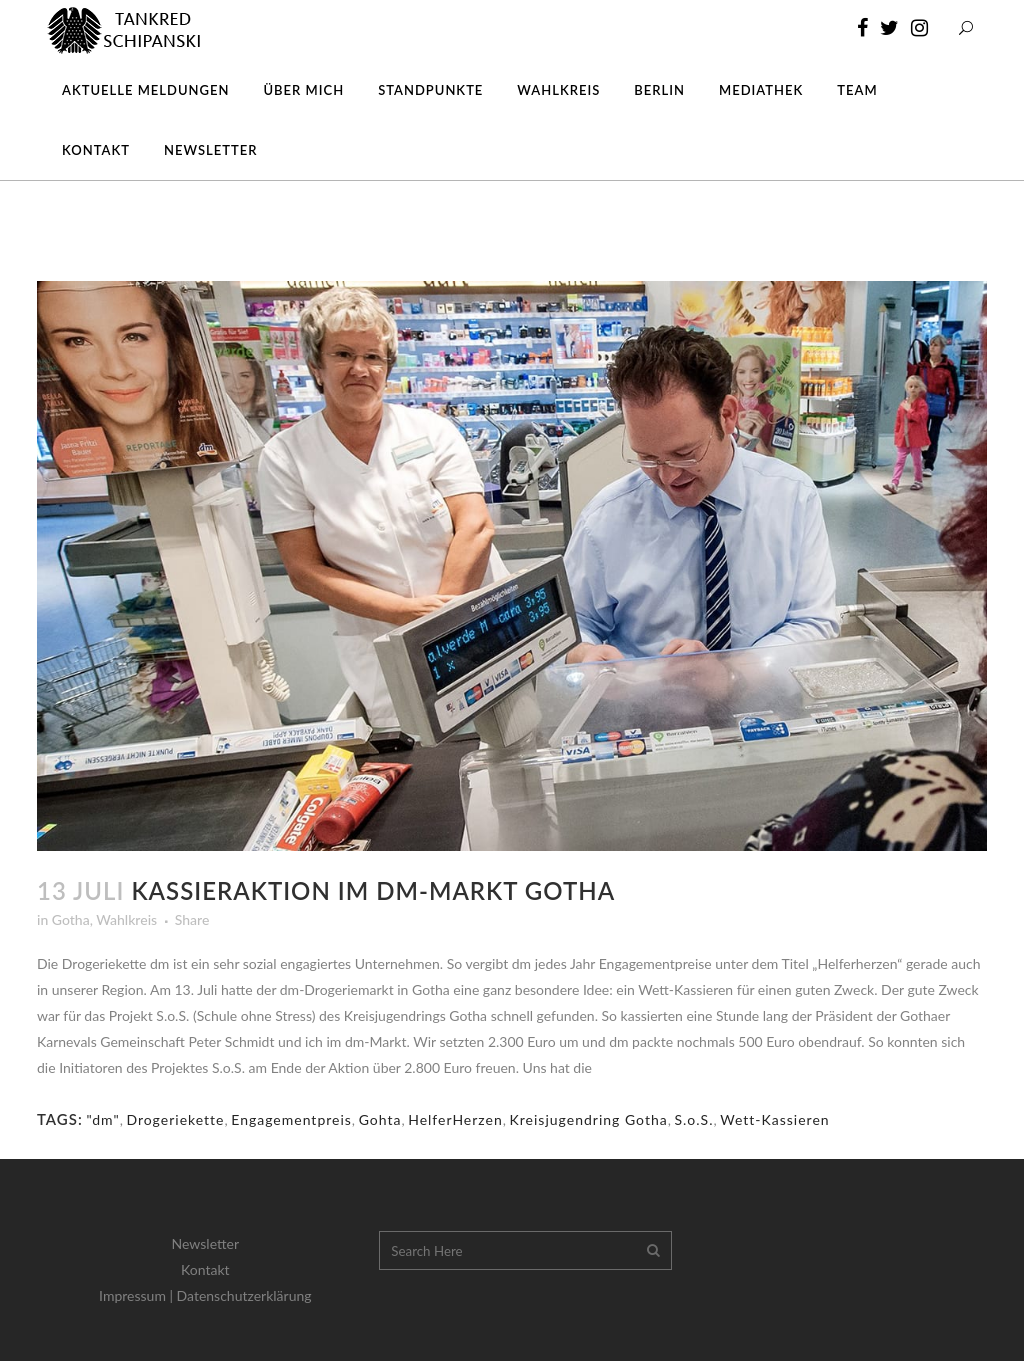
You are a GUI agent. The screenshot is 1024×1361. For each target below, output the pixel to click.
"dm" (102, 1119)
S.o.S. (693, 1119)
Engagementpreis (291, 1119)
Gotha (71, 919)
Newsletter (205, 1243)
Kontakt (205, 1269)
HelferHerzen (455, 1119)
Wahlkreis (126, 919)
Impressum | (138, 1295)
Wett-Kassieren (774, 1119)
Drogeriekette (175, 1119)
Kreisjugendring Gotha (589, 1119)
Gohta (380, 1119)
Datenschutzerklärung (244, 1295)
